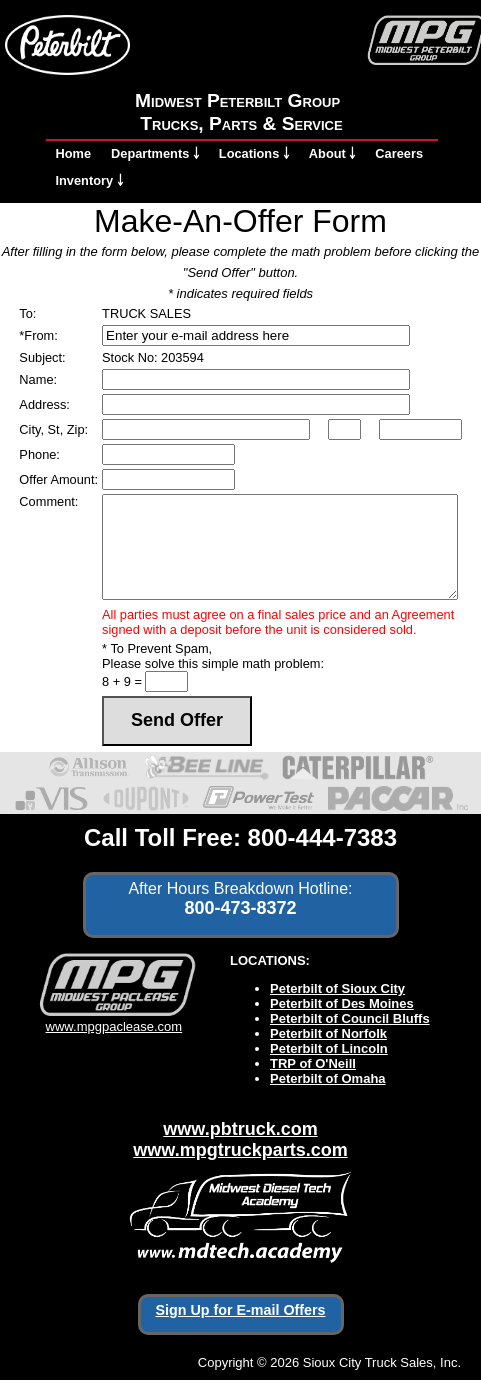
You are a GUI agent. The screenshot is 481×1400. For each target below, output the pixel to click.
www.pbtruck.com (240, 1129)
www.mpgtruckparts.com (240, 1150)
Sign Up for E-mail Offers (241, 1310)
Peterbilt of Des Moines (342, 1003)
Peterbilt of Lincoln (329, 1048)
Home (74, 153)
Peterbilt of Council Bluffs (350, 1018)
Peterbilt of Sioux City (337, 988)
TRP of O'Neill (313, 1063)
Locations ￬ (254, 153)
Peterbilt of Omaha (328, 1078)
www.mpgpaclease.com (113, 1019)
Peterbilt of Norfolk (328, 1033)
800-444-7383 (322, 837)
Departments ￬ (155, 153)
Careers (399, 153)
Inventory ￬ (89, 180)
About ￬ (332, 153)
